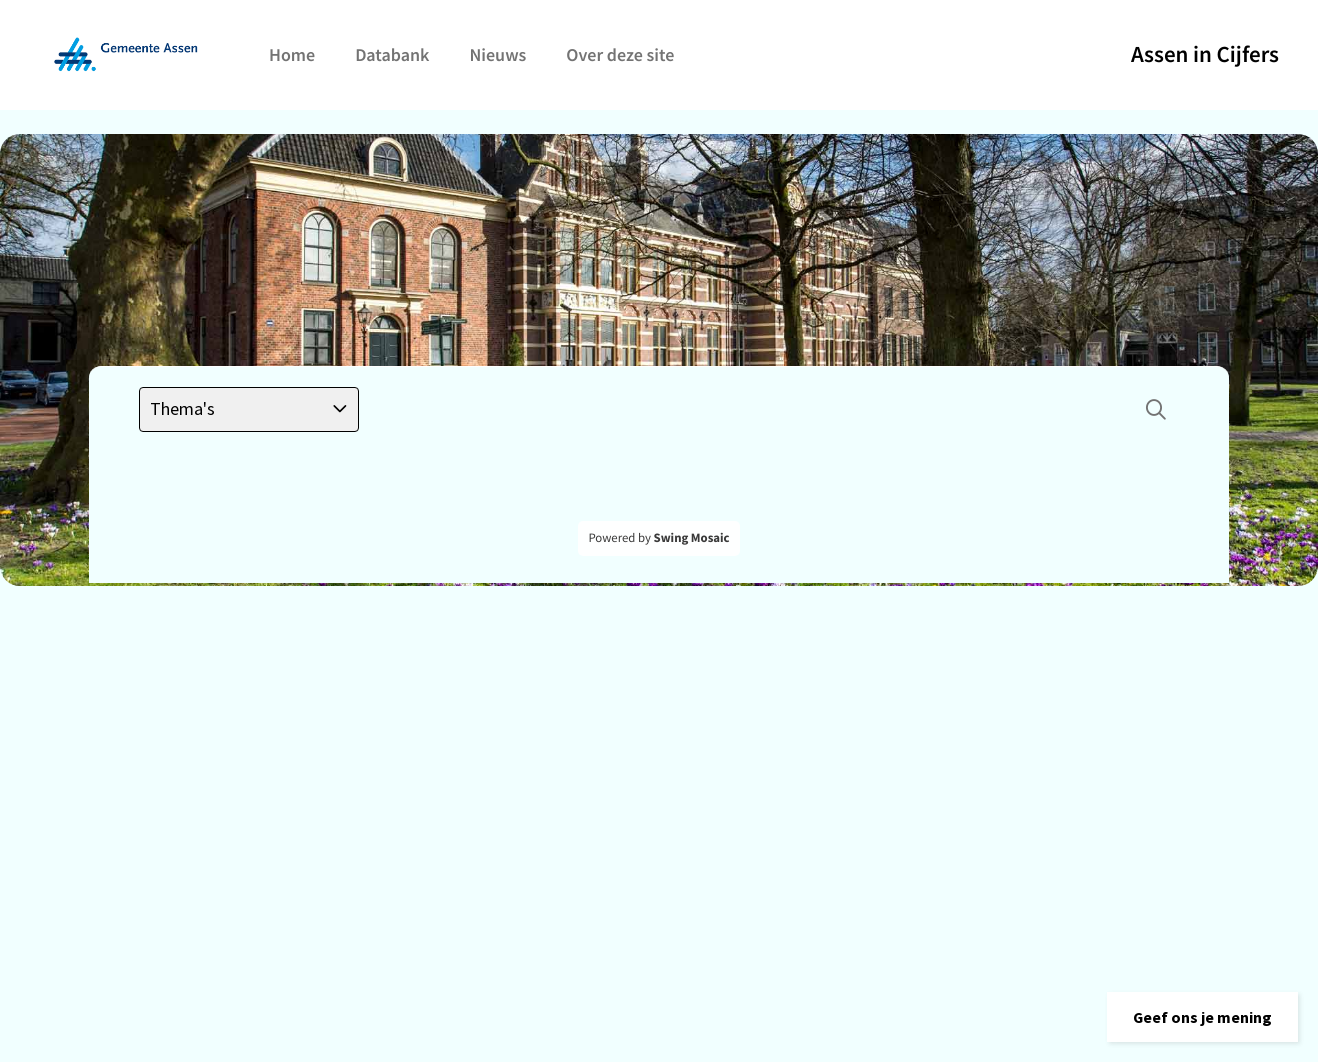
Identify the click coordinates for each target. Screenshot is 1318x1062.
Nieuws (497, 54)
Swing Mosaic (692, 538)
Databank (392, 54)
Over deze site (620, 54)
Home (292, 54)
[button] (1202, 1017)
